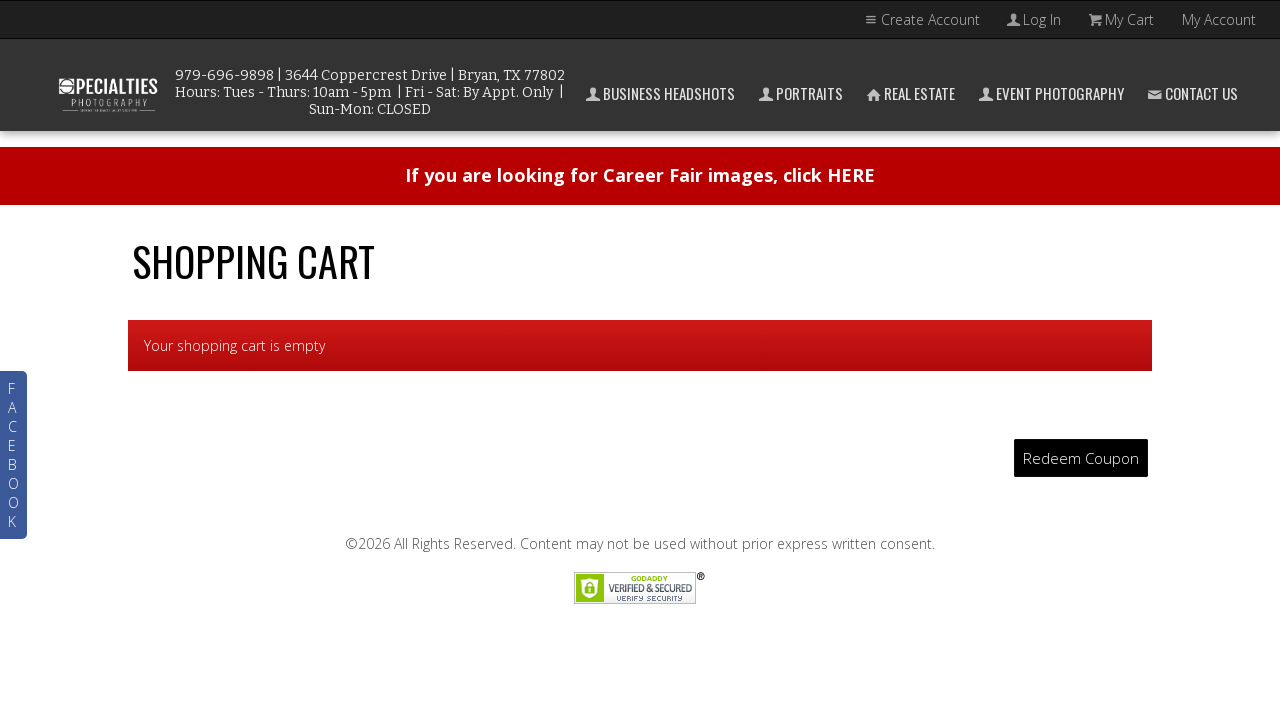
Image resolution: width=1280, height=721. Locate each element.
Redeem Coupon (1081, 458)
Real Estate (909, 93)
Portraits (799, 93)
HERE (851, 175)
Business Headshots (658, 93)
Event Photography (1049, 93)
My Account (1219, 19)
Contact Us (1191, 93)
